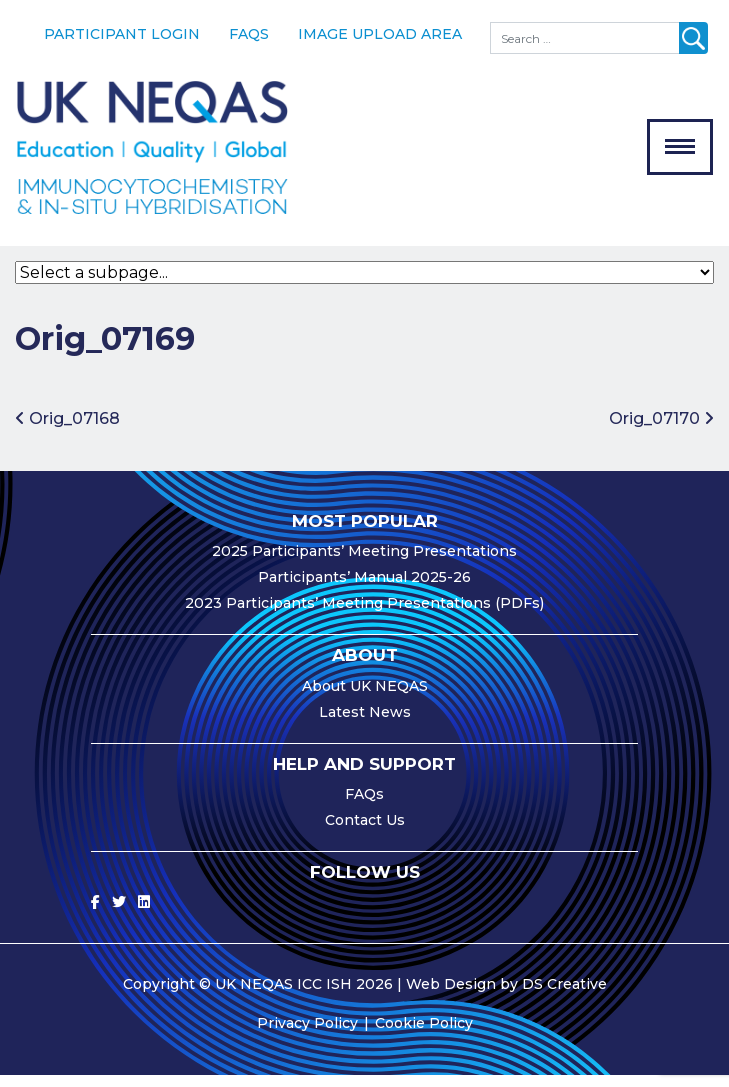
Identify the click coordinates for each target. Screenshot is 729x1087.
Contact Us (365, 832)
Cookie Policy (424, 1035)
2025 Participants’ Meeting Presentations (364, 563)
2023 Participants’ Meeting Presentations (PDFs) (364, 615)
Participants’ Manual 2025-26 (364, 589)
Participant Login (122, 34)
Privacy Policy (307, 1035)
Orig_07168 (67, 430)
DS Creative (564, 996)
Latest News (365, 723)
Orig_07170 (661, 430)
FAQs (249, 34)
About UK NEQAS (365, 697)
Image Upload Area (380, 34)
